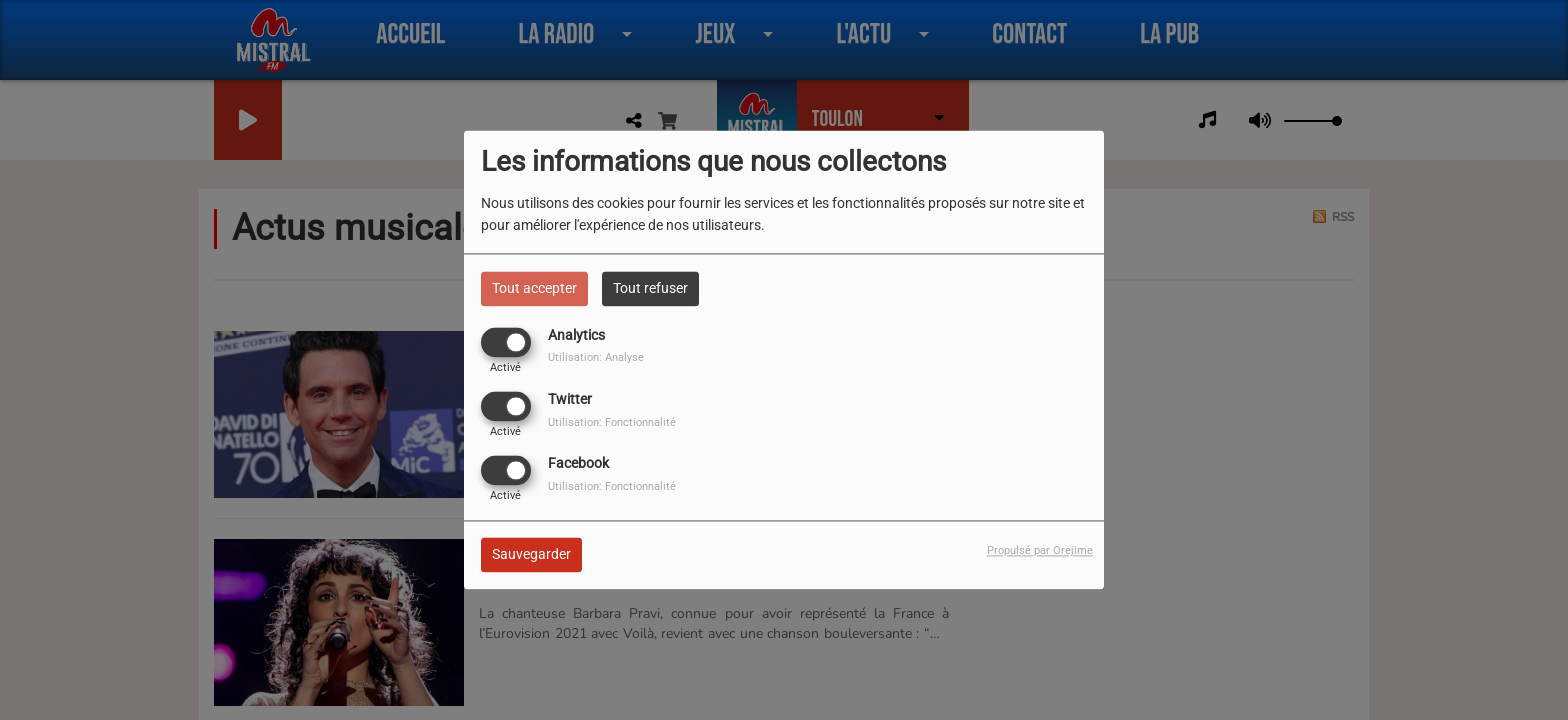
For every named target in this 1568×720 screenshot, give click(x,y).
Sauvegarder (531, 555)
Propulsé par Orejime (1040, 551)
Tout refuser (650, 288)
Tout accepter (534, 288)
